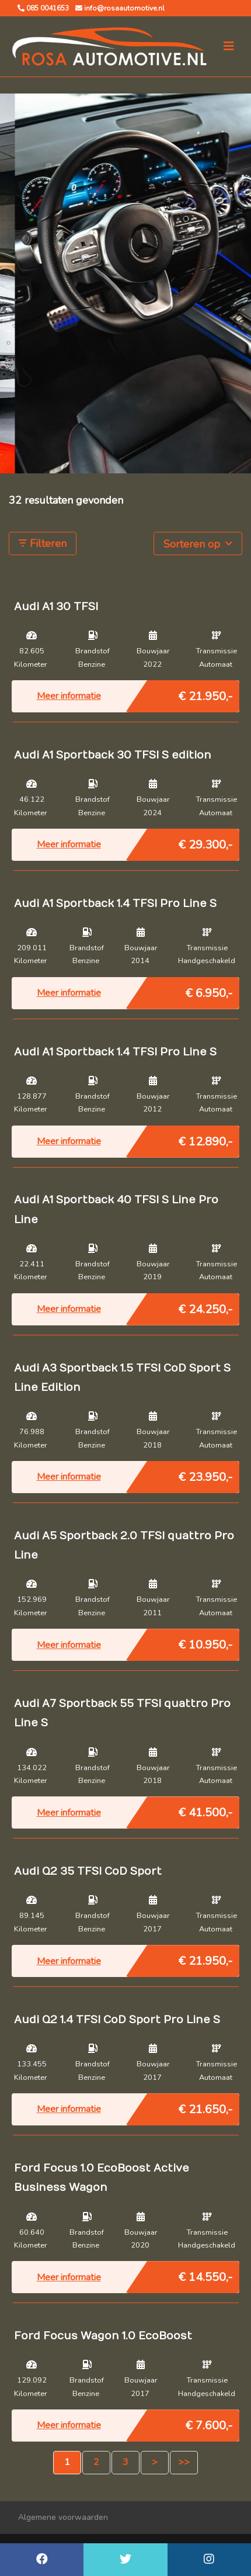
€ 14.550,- (205, 2274)
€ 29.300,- (205, 842)
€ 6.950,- (209, 990)
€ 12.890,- (205, 1138)
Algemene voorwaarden (63, 2517)
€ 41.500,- (205, 1809)
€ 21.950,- (205, 693)
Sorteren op (197, 543)
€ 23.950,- (205, 1474)
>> (184, 2462)
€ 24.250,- (205, 1306)
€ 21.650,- (205, 2106)
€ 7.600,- (209, 2422)
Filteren (43, 543)
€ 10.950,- (205, 1642)
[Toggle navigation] (229, 46)
